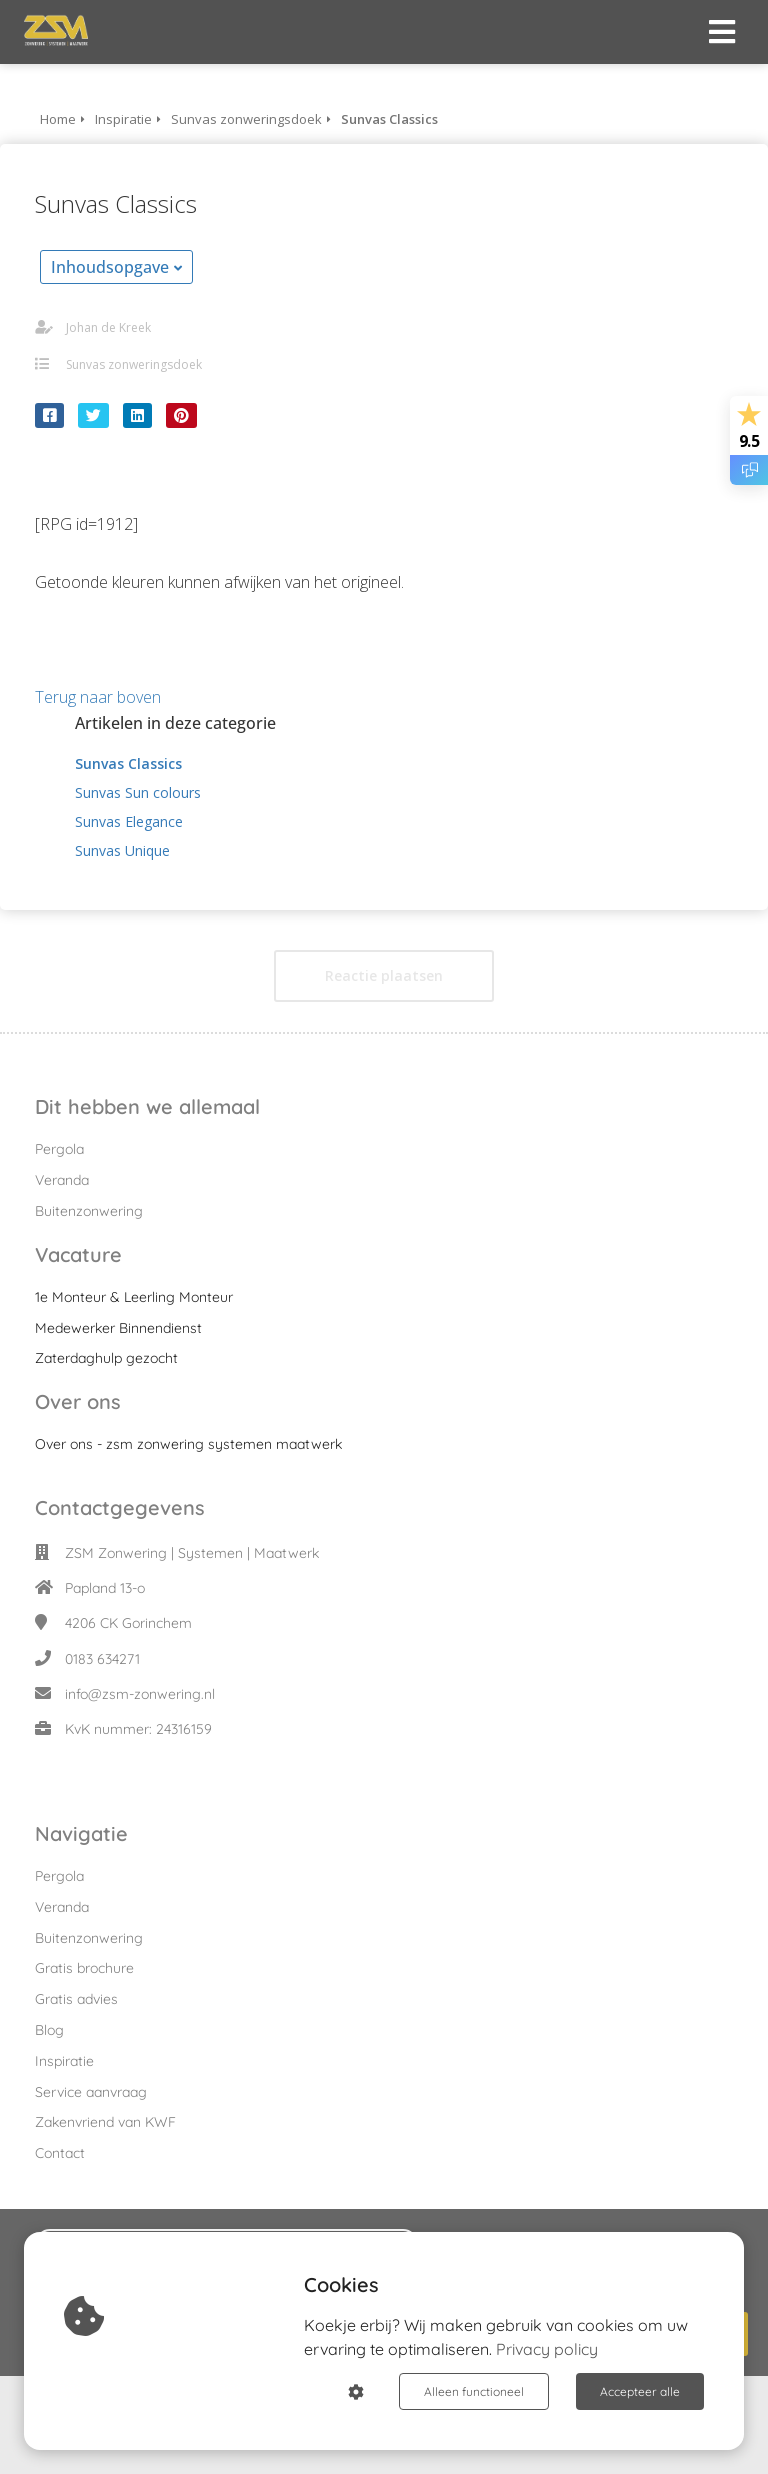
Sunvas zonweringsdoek (134, 364)
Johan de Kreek (108, 327)
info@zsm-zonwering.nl (140, 1694)
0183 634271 (102, 1659)
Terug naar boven (98, 697)
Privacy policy (547, 2349)
